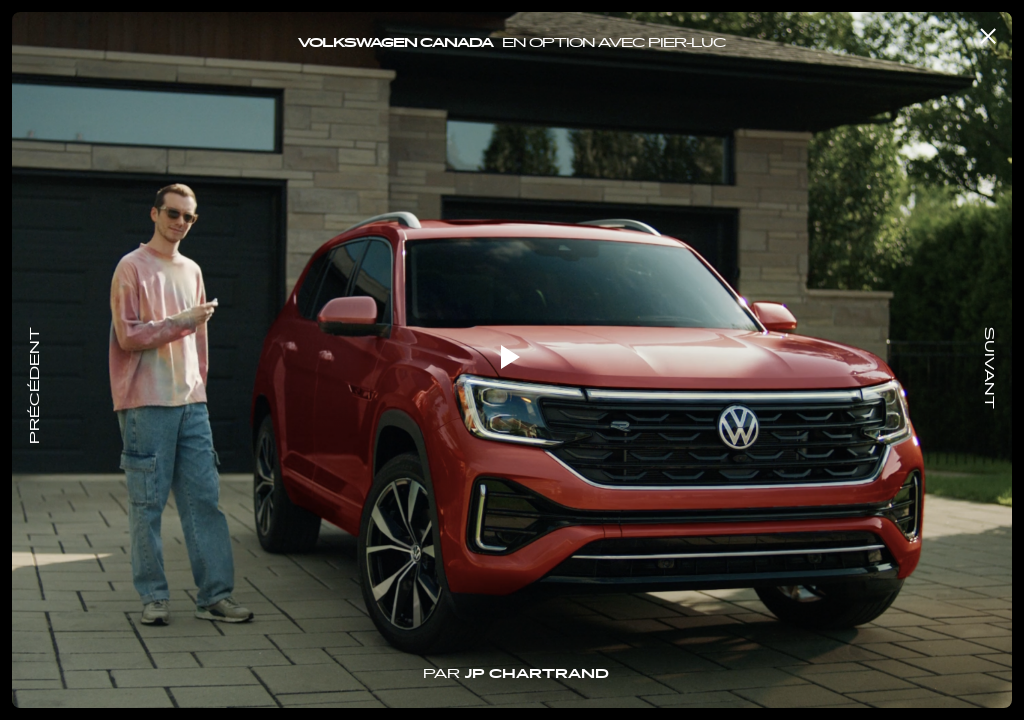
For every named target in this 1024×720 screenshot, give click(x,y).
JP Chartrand (536, 675)
